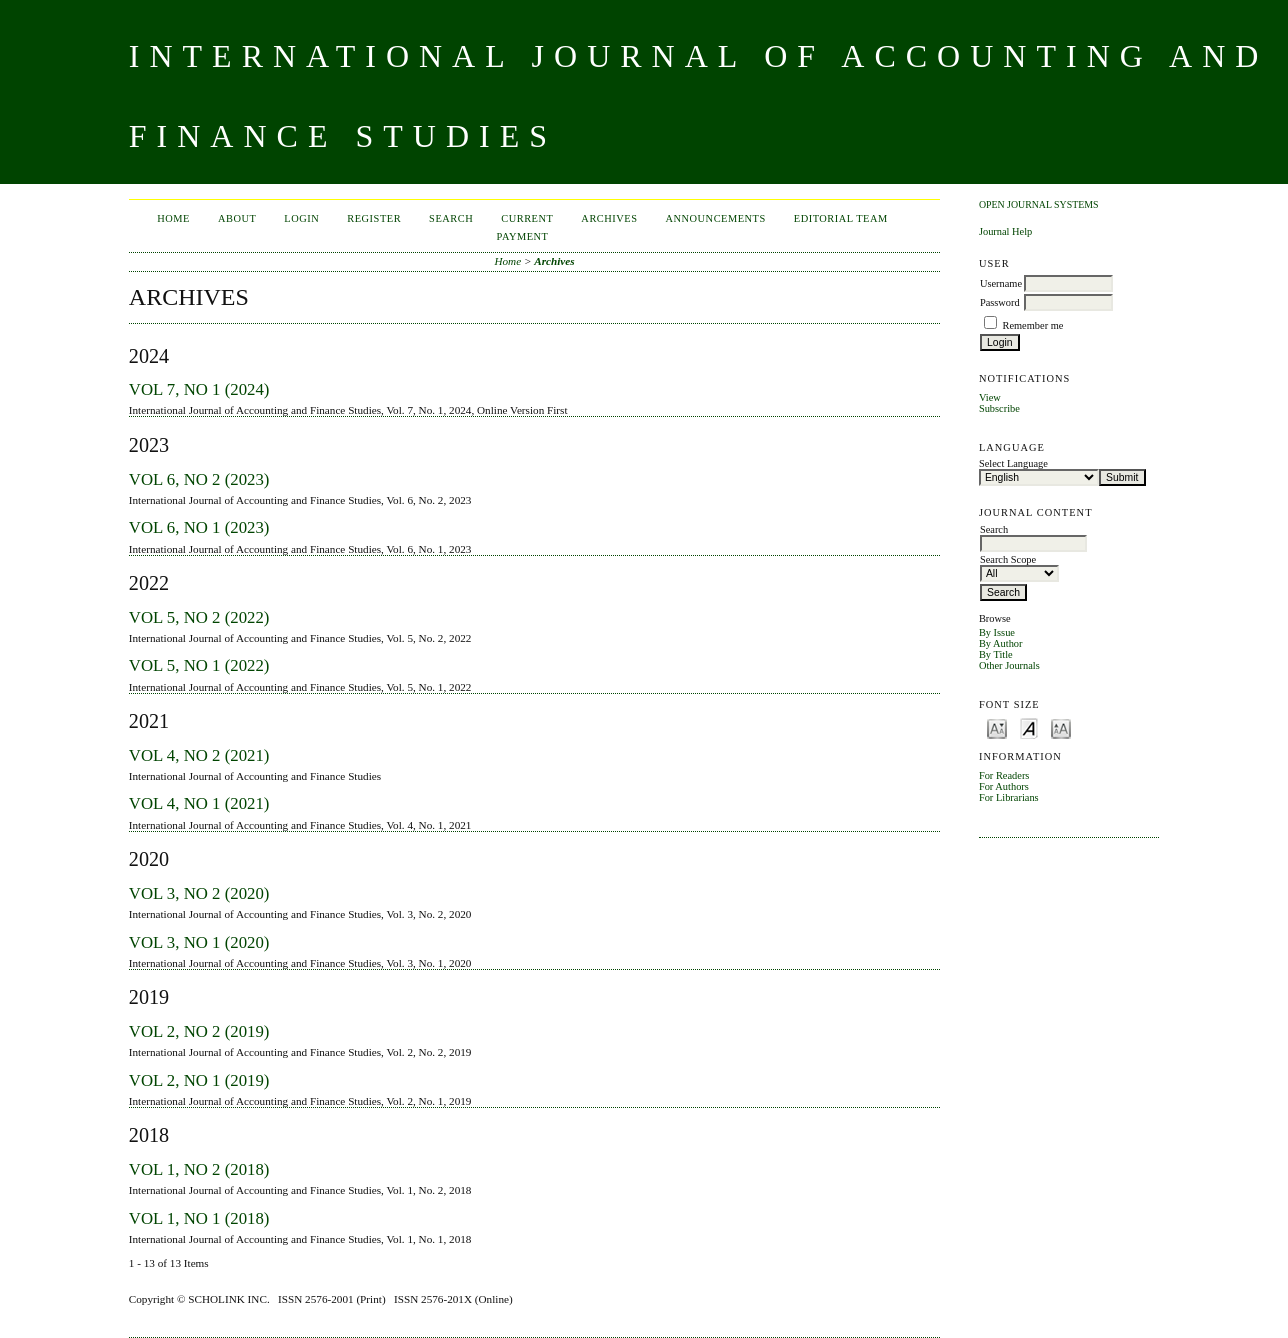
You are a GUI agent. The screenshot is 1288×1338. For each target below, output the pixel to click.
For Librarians (1009, 797)
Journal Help (1005, 231)
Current (527, 218)
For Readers (1004, 775)
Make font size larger (1061, 727)
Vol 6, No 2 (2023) (199, 479)
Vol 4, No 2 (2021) (199, 755)
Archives (609, 218)
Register (374, 218)
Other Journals (1009, 665)
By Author (1001, 643)
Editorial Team (841, 218)
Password (1000, 302)
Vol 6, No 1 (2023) (199, 527)
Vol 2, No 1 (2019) (199, 1080)
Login (301, 218)
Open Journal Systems (1039, 204)
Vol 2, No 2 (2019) (199, 1031)
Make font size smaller (997, 727)
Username (1001, 283)
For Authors (1004, 786)
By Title (996, 654)
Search (451, 218)
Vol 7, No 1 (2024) (199, 389)
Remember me (1033, 325)
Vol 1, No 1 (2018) (199, 1218)
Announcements (715, 218)
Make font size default (1029, 727)
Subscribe (999, 408)
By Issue (997, 632)
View (990, 397)
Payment (523, 236)
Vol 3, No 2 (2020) (199, 893)
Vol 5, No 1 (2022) (199, 665)
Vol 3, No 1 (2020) (199, 942)
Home (173, 218)
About (237, 218)
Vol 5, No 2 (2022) (199, 617)
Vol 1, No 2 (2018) (199, 1169)
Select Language (1013, 463)
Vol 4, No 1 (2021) (199, 803)
